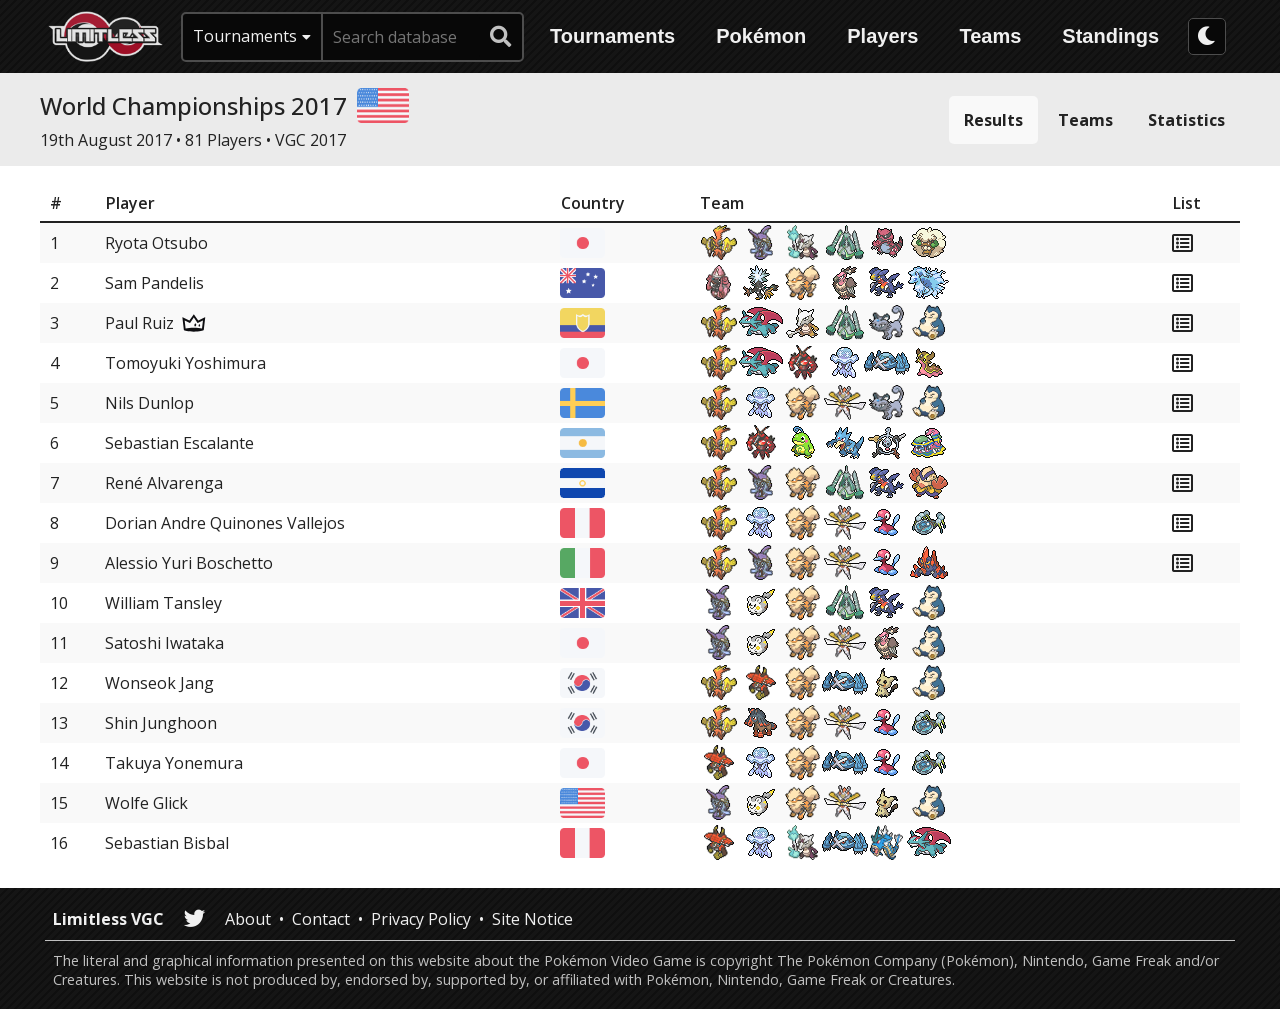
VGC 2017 (310, 140)
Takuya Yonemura (174, 763)
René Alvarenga (164, 483)
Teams (990, 36)
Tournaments (612, 36)
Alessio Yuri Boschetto (189, 563)
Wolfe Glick (146, 803)
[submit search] (501, 37)
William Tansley (163, 603)
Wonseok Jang (159, 683)
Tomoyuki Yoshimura (185, 363)
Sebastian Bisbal (167, 843)
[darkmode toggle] (1207, 36)
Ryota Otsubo (156, 243)
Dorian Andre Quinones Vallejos (225, 523)
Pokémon (761, 36)
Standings (1110, 36)
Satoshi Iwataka (164, 643)
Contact (321, 919)
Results (993, 120)
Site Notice (532, 919)
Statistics (1186, 120)
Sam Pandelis (154, 283)
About (248, 919)
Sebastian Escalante (179, 443)
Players (882, 36)
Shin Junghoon (161, 723)
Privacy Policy (421, 919)
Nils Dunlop (149, 403)
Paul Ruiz (139, 323)
